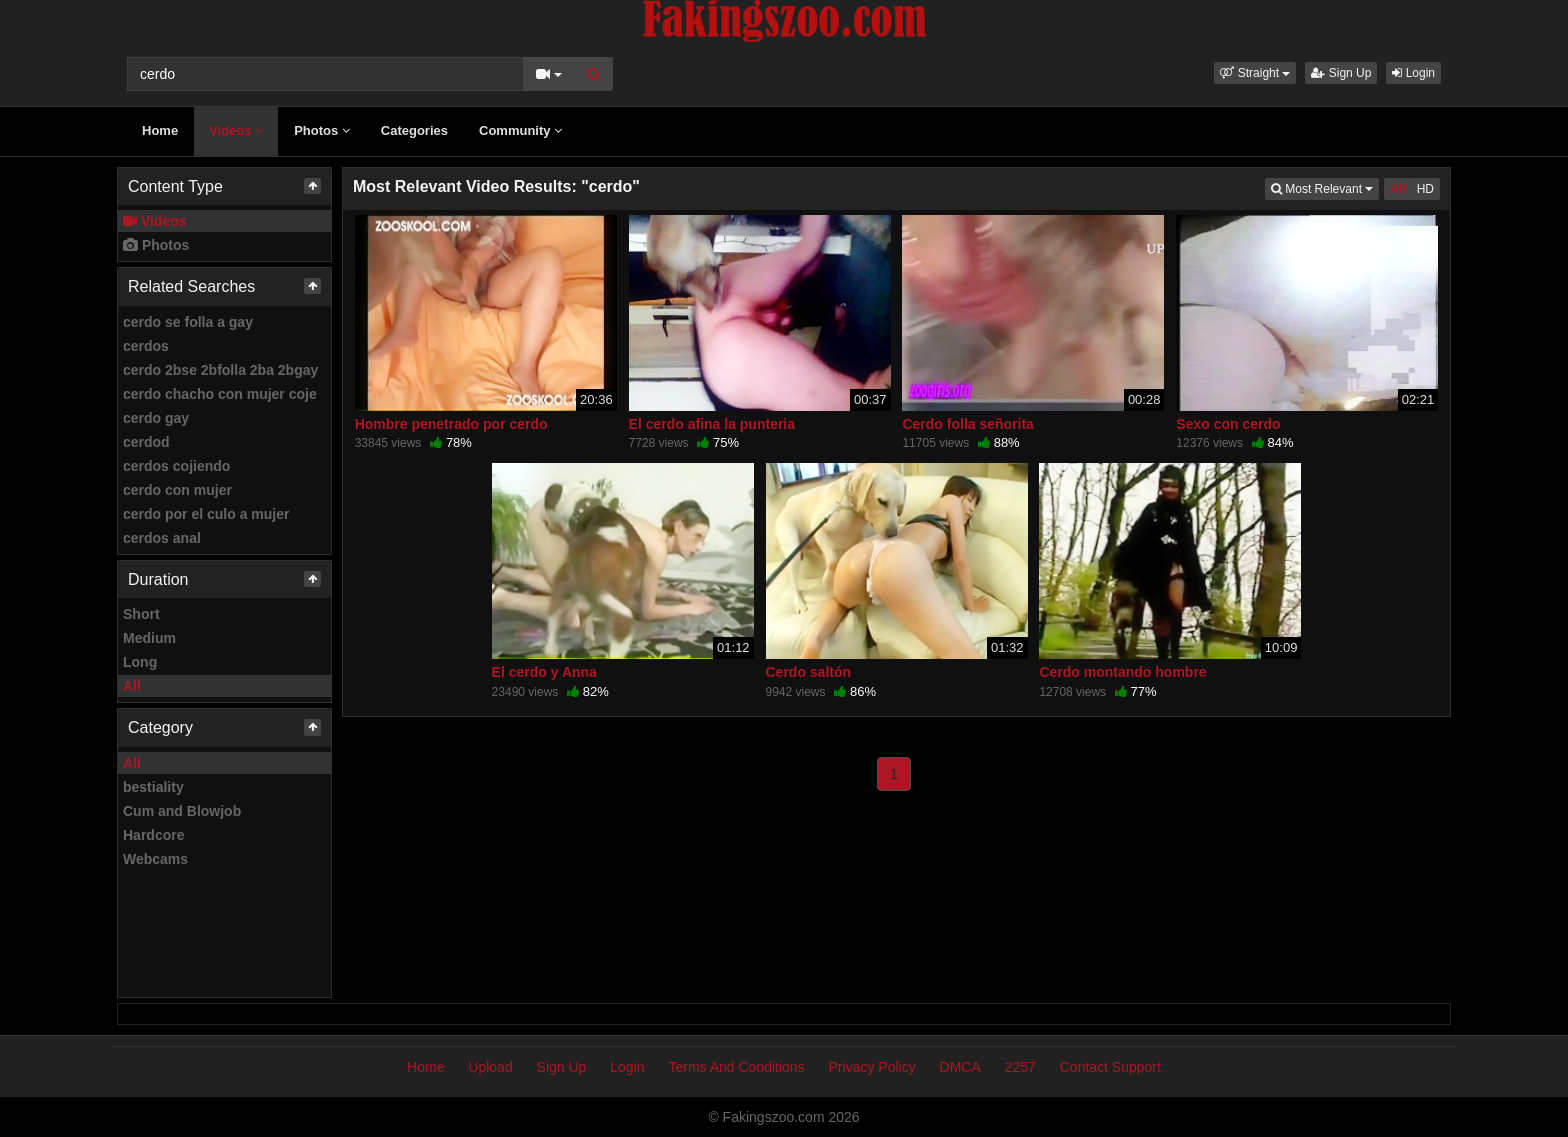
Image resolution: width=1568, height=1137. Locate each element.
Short (141, 614)
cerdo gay (156, 418)
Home (160, 130)
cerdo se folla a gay (188, 322)
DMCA (960, 1067)
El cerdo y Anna (544, 672)
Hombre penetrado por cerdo (451, 424)
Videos (236, 130)
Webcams (155, 859)
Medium (149, 638)
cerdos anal (162, 538)
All (132, 686)
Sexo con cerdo (1228, 424)
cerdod (146, 442)
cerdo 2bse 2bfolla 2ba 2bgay (220, 370)
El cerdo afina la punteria (712, 424)
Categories (414, 130)
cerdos (146, 346)
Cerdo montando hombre (1122, 672)
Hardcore (153, 835)
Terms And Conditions (736, 1067)
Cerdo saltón (809, 672)
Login (1413, 73)
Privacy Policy (872, 1067)
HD (1425, 189)
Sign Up (1341, 73)
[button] (1255, 73)
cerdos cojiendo (176, 466)
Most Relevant (1325, 187)
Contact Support (1110, 1067)
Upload (490, 1067)
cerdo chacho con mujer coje (220, 394)
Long (140, 662)
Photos (322, 130)
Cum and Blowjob (182, 811)
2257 (1020, 1067)
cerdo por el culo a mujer (206, 514)
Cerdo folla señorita (967, 424)
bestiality (153, 787)
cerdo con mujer (177, 490)
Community (520, 130)
